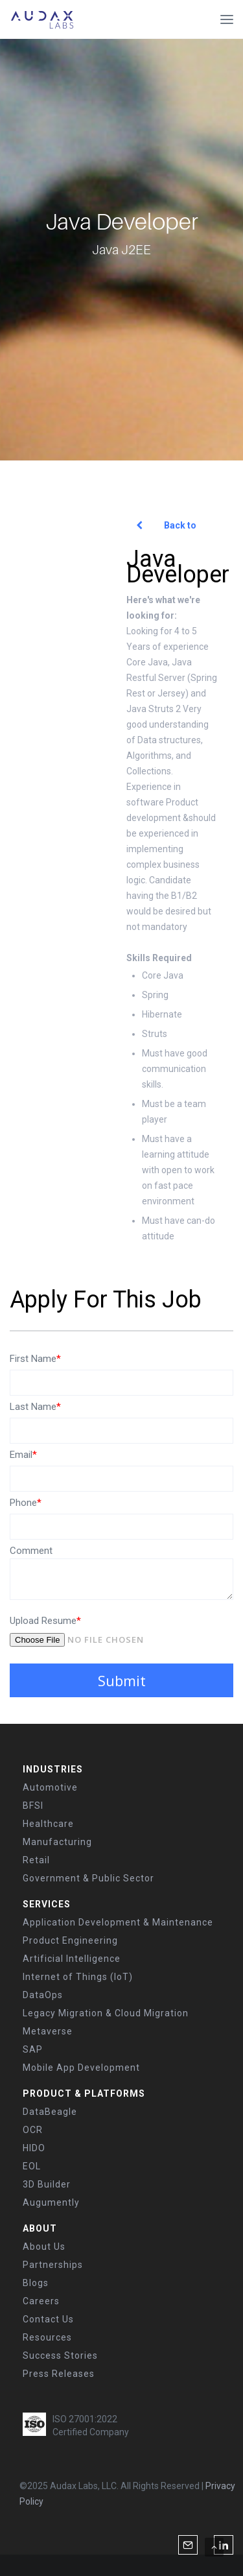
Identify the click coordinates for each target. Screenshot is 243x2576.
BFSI (33, 1805)
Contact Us (48, 2319)
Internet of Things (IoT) (78, 1977)
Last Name (35, 1407)
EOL (32, 2166)
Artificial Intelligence (72, 1958)
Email (23, 1455)
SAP (33, 2049)
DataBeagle (50, 2111)
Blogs (36, 2283)
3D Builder (47, 2184)
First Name (35, 1359)
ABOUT (40, 2228)
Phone (25, 1503)
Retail (36, 1860)
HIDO (34, 2148)
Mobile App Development (81, 2067)
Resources (47, 2337)
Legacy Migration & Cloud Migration (106, 2013)
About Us (44, 2246)
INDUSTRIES (53, 1769)
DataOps (43, 1995)
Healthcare (48, 1824)
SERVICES (47, 1904)
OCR (33, 2130)
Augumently (51, 2202)
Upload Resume (45, 1621)
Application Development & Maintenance (118, 1922)
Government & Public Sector (88, 1878)
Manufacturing (57, 1842)
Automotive (50, 1787)
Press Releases (59, 2373)
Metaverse (48, 2031)
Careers (41, 2301)
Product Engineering (70, 1940)
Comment (31, 1550)
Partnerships (53, 2265)
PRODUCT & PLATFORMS (84, 2093)
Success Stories (60, 2355)
